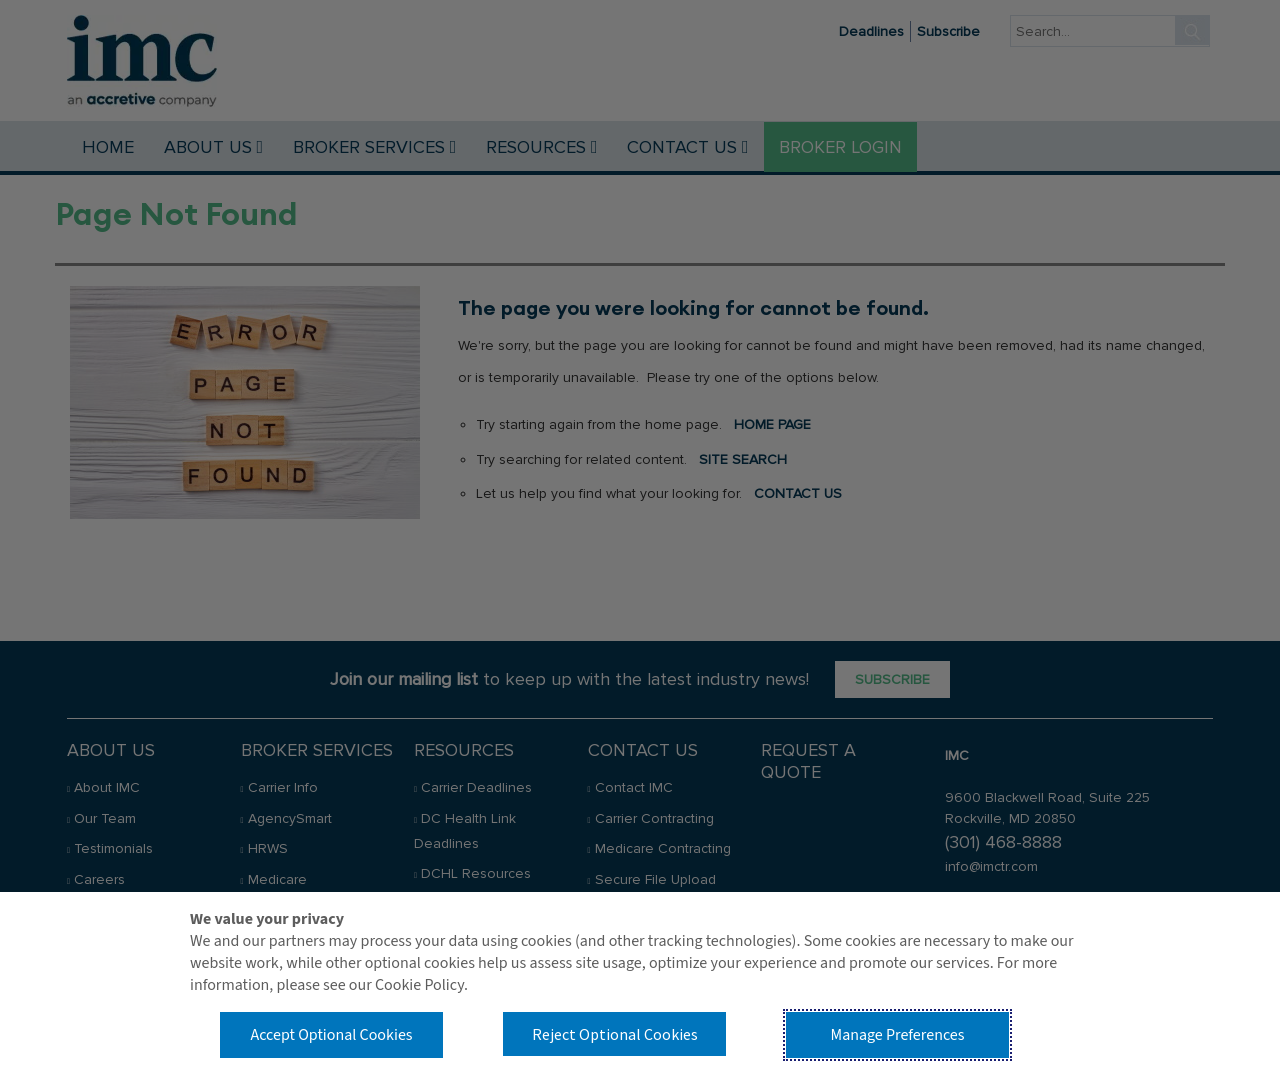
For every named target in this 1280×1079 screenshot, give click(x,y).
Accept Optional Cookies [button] (331, 1035)
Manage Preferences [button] (898, 1035)
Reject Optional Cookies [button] (615, 1034)
